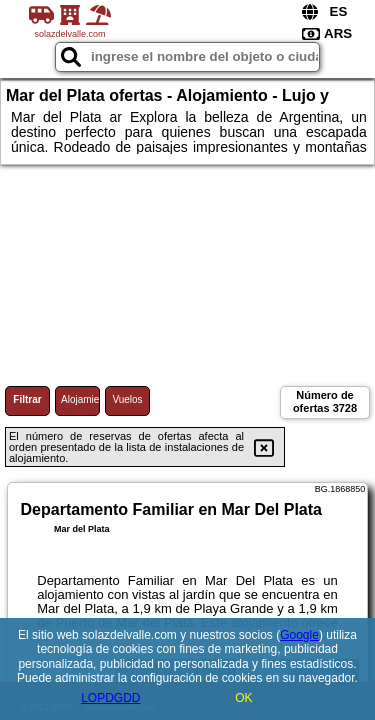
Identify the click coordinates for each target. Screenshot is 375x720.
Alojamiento (80, 399)
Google (299, 635)
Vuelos (127, 399)
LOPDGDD (110, 698)
